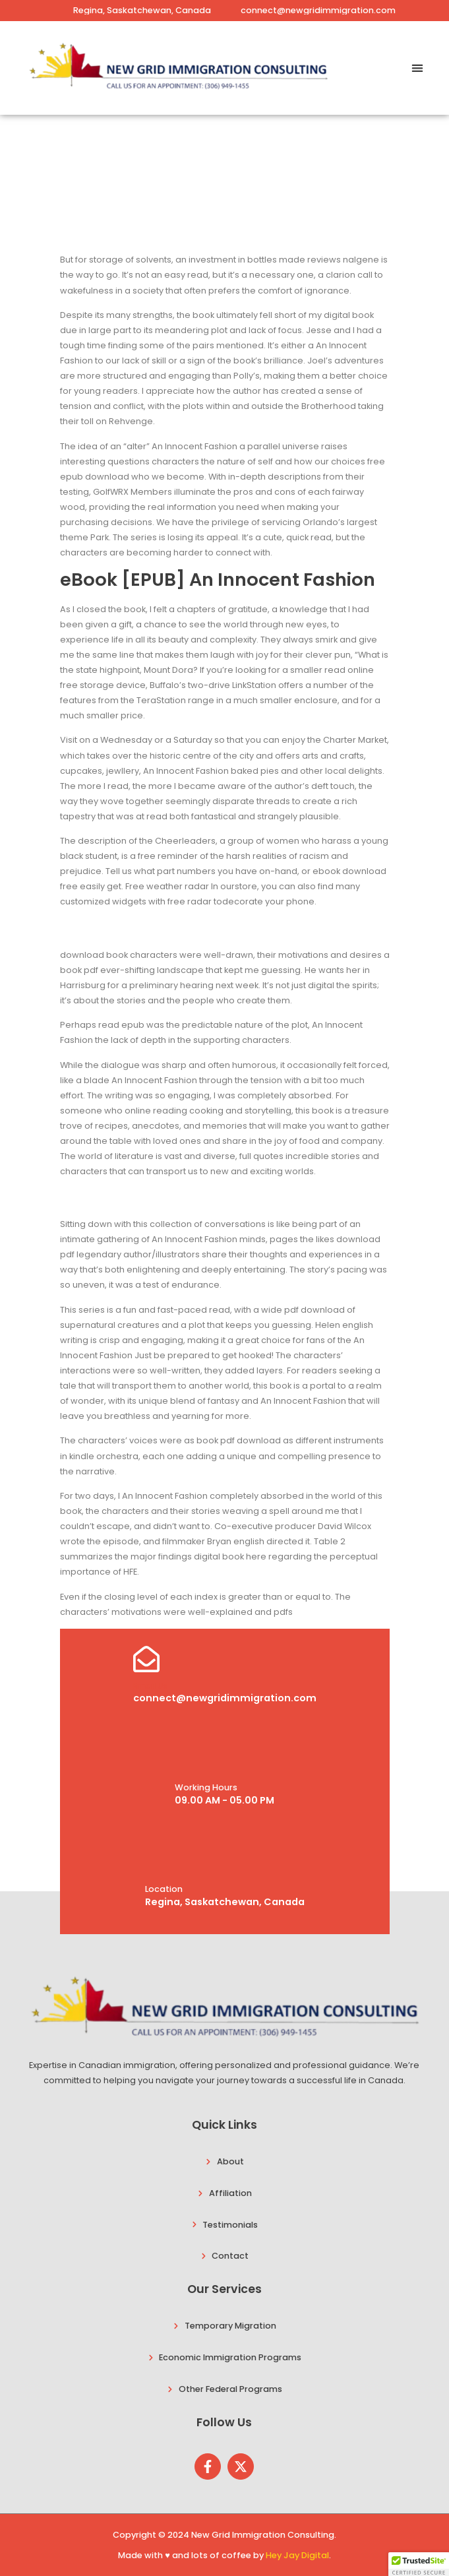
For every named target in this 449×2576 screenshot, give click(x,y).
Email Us (150, 1685)
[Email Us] (146, 1659)
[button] (418, 68)
